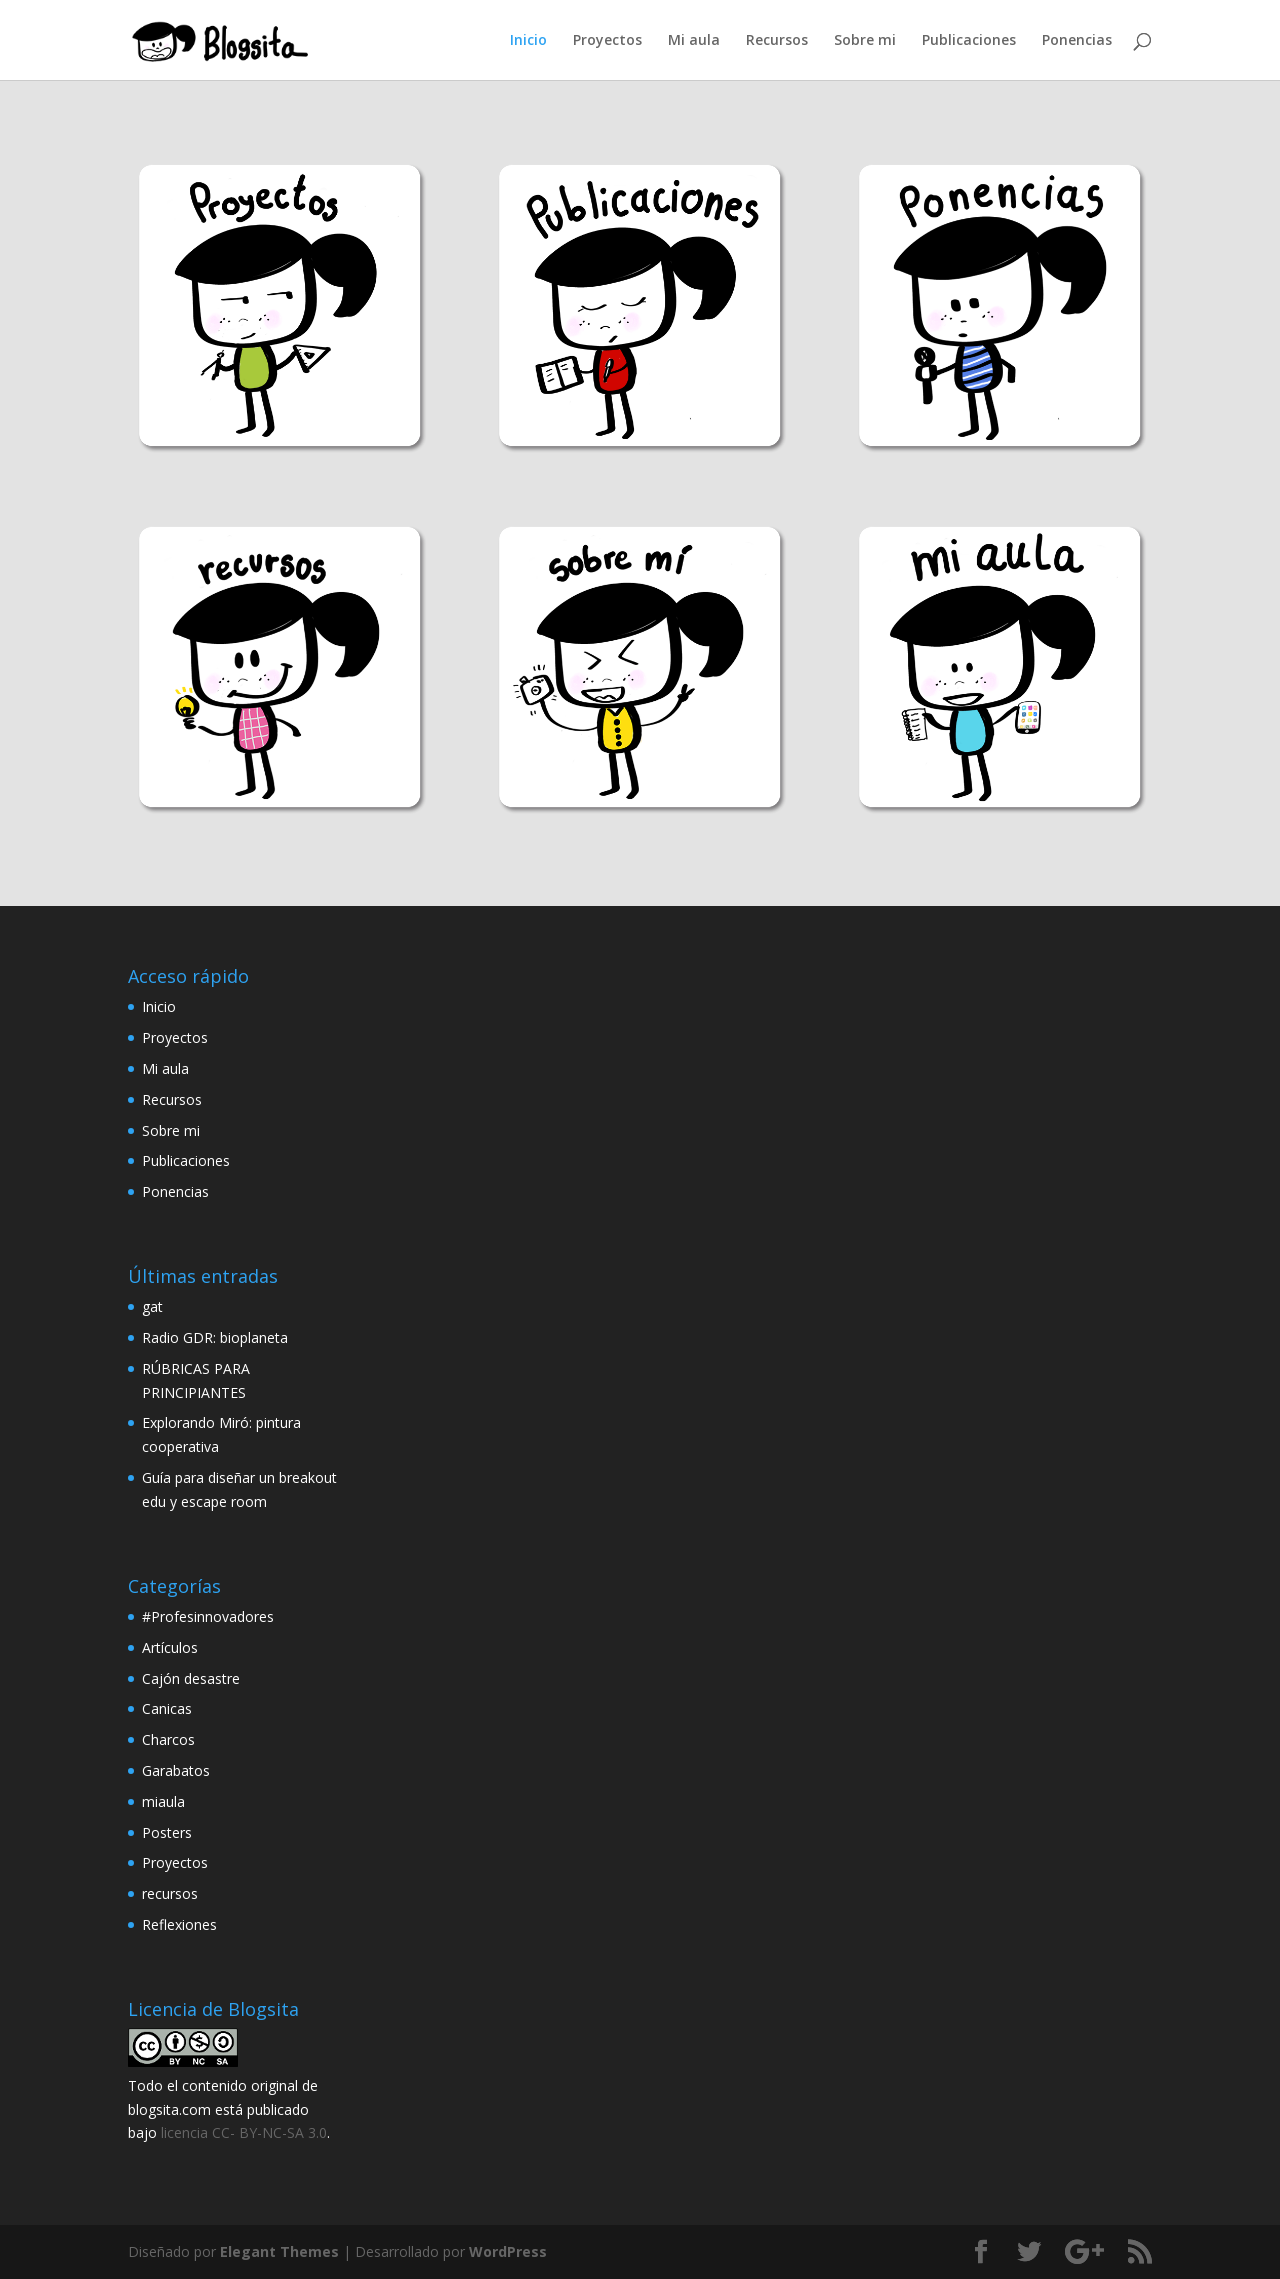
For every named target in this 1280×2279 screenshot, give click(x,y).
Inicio (528, 41)
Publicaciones (969, 41)
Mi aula (694, 41)
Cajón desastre (191, 1678)
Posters (167, 1832)
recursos (170, 1893)
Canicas (167, 1708)
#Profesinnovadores (208, 1616)
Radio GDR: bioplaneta (215, 1337)
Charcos (168, 1739)
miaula (163, 1801)
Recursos (777, 41)
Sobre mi (865, 41)
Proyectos (607, 41)
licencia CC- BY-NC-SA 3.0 (244, 2132)
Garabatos (176, 1770)
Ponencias (1077, 41)
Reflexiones (179, 1924)
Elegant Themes (279, 2251)
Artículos (170, 1647)
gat (152, 1306)
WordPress (508, 2251)
